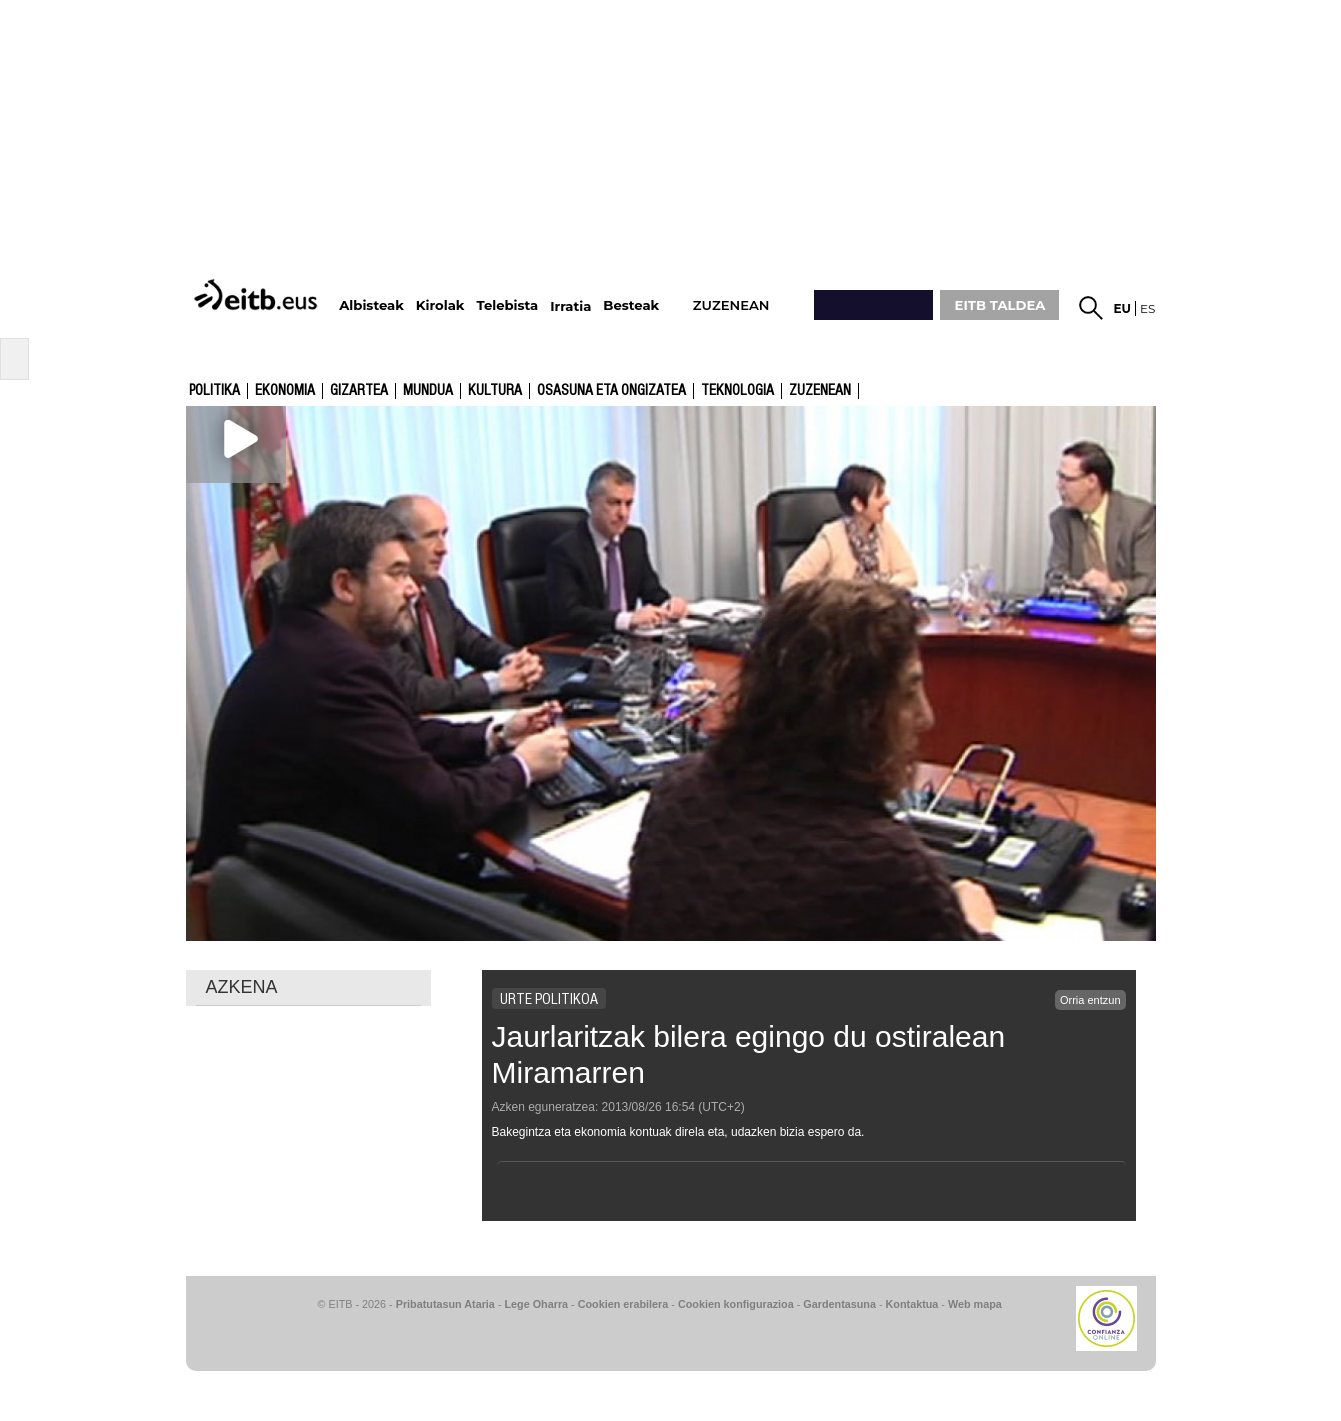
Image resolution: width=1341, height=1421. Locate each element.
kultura (495, 391)
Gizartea (359, 391)
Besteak (631, 305)
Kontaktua (912, 1304)
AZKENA (242, 987)
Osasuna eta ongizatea (611, 391)
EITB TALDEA (1000, 305)
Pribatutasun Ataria (445, 1304)
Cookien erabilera (623, 1304)
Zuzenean (820, 391)
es (1147, 308)
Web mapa (975, 1304)
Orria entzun (1090, 1000)
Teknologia (737, 391)
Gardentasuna (839, 1304)
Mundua (428, 391)
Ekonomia (285, 391)
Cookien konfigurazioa (736, 1304)
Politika (214, 391)
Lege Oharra (537, 1304)
